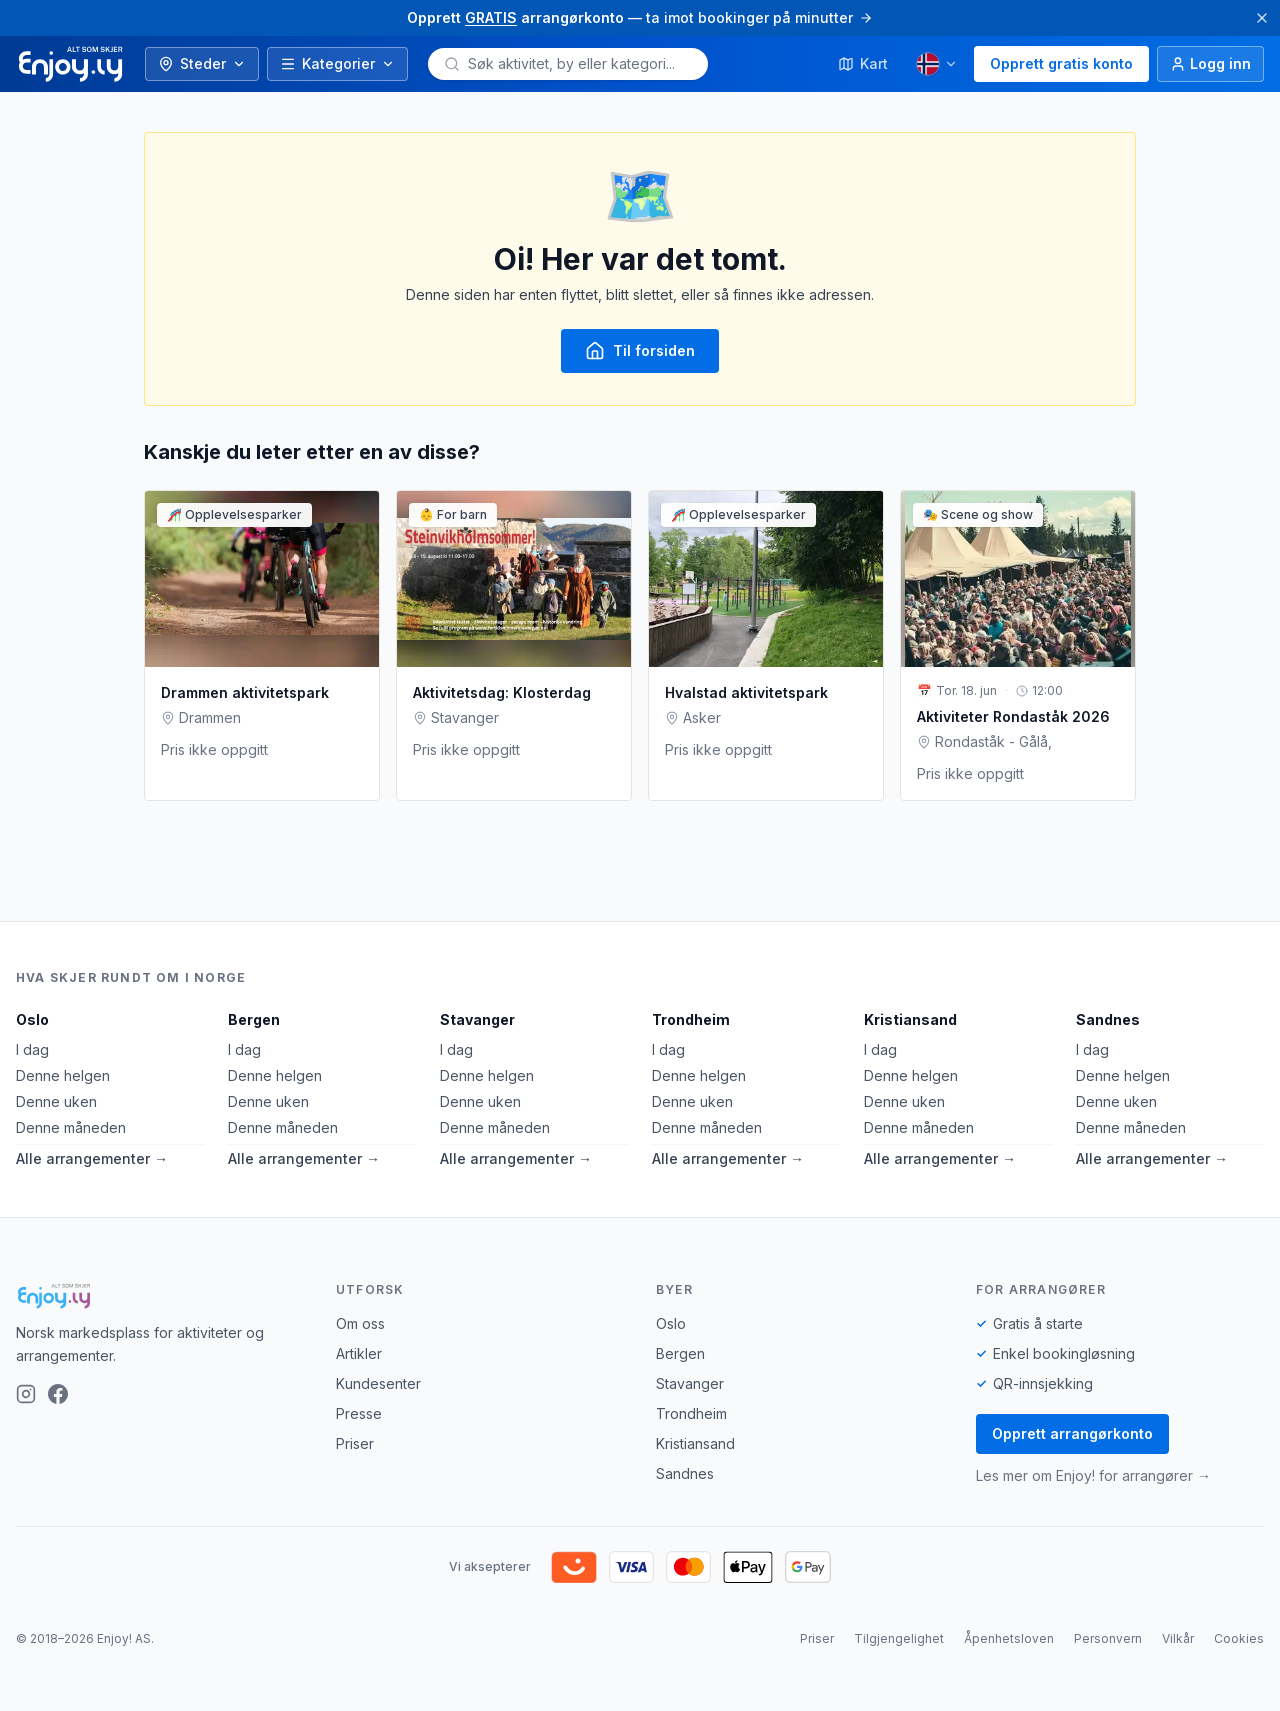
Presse (359, 1413)
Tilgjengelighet (899, 1638)
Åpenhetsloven (1009, 1638)
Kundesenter (378, 1383)
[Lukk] (1262, 18)
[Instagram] (26, 1394)
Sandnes (1108, 1019)
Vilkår (1178, 1638)
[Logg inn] (1210, 64)
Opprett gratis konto (1061, 63)
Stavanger (477, 1019)
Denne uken (56, 1101)
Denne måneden (71, 1127)
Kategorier (337, 63)
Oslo (32, 1019)
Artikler (359, 1353)
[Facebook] (58, 1394)
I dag (32, 1049)
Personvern (1108, 1638)
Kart (863, 63)
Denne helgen (63, 1075)
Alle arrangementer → (92, 1158)
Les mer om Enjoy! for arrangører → (1093, 1475)
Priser (355, 1443)
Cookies (1239, 1638)
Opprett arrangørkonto (1072, 1433)
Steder (202, 63)
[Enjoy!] (160, 1296)
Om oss (360, 1323)
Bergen (254, 1019)
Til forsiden (640, 351)
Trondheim (691, 1019)
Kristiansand (910, 1019)
